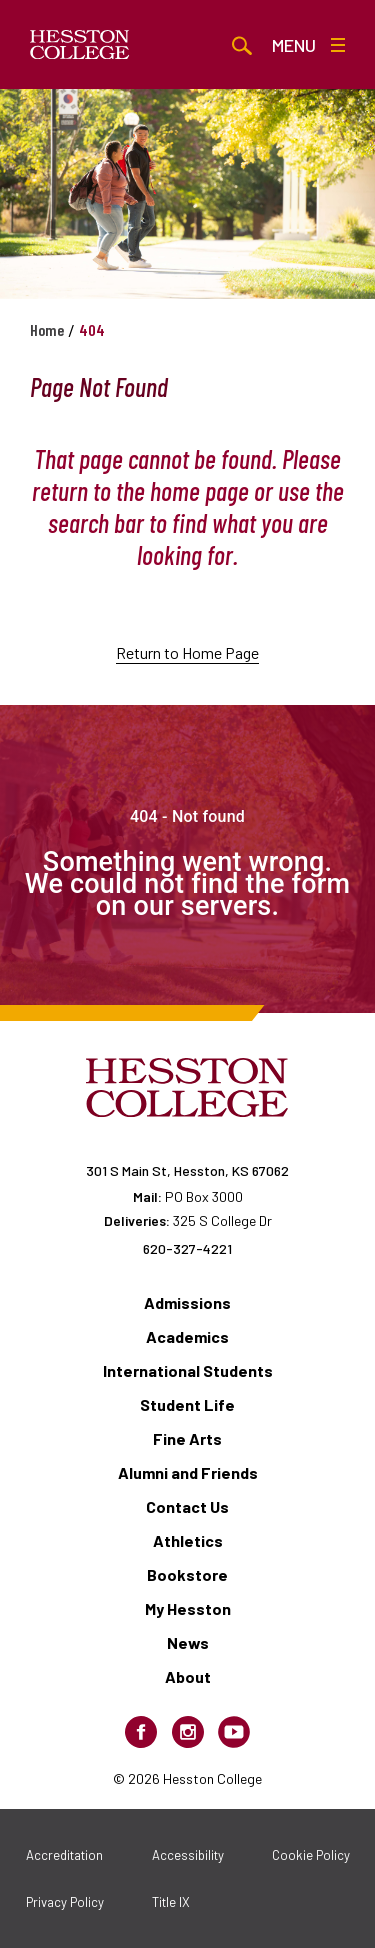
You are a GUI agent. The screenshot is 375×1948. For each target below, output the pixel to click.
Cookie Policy (311, 1855)
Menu (308, 45)
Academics (187, 1336)
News (188, 1642)
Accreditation (64, 1855)
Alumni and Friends (188, 1472)
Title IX (171, 1902)
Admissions (187, 1302)
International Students (188, 1370)
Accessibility (188, 1855)
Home (47, 329)
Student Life (187, 1404)
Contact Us (187, 1506)
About (188, 1676)
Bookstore (187, 1574)
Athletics (188, 1540)
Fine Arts (187, 1438)
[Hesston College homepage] (80, 45)
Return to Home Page (187, 652)
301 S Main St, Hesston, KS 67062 (187, 1170)
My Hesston (188, 1608)
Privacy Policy (65, 1902)
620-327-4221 (187, 1248)
